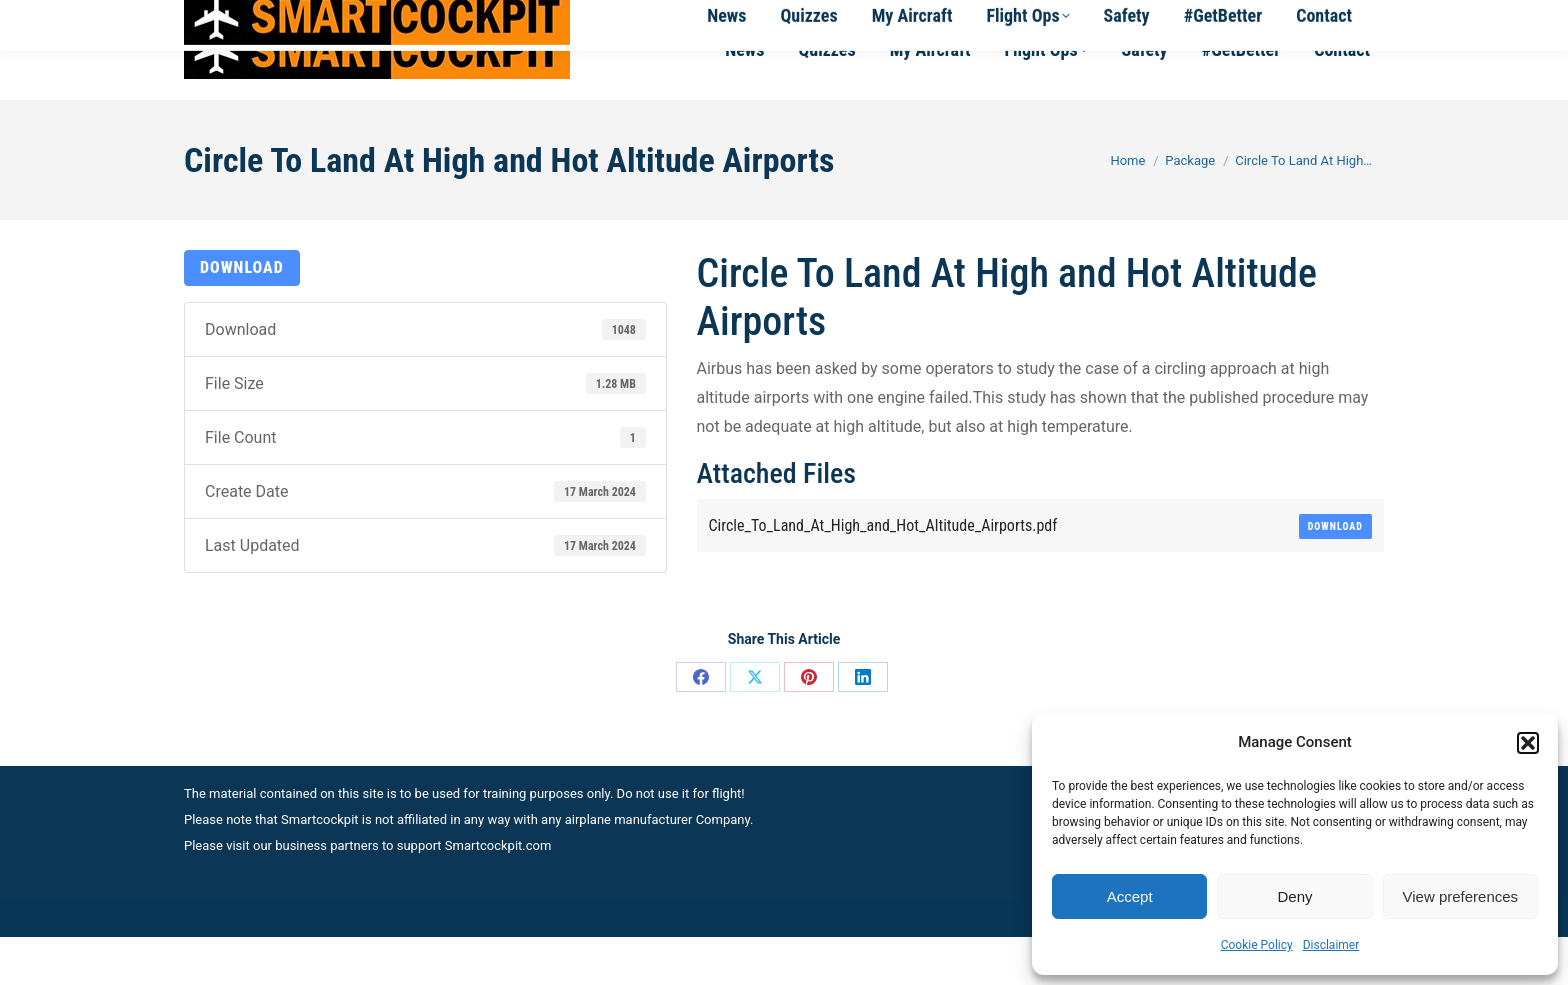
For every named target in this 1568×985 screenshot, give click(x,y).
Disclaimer (1331, 945)
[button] (1528, 743)
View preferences (1461, 896)
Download (242, 315)
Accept (1130, 896)
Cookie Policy (1257, 945)
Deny (1294, 896)
